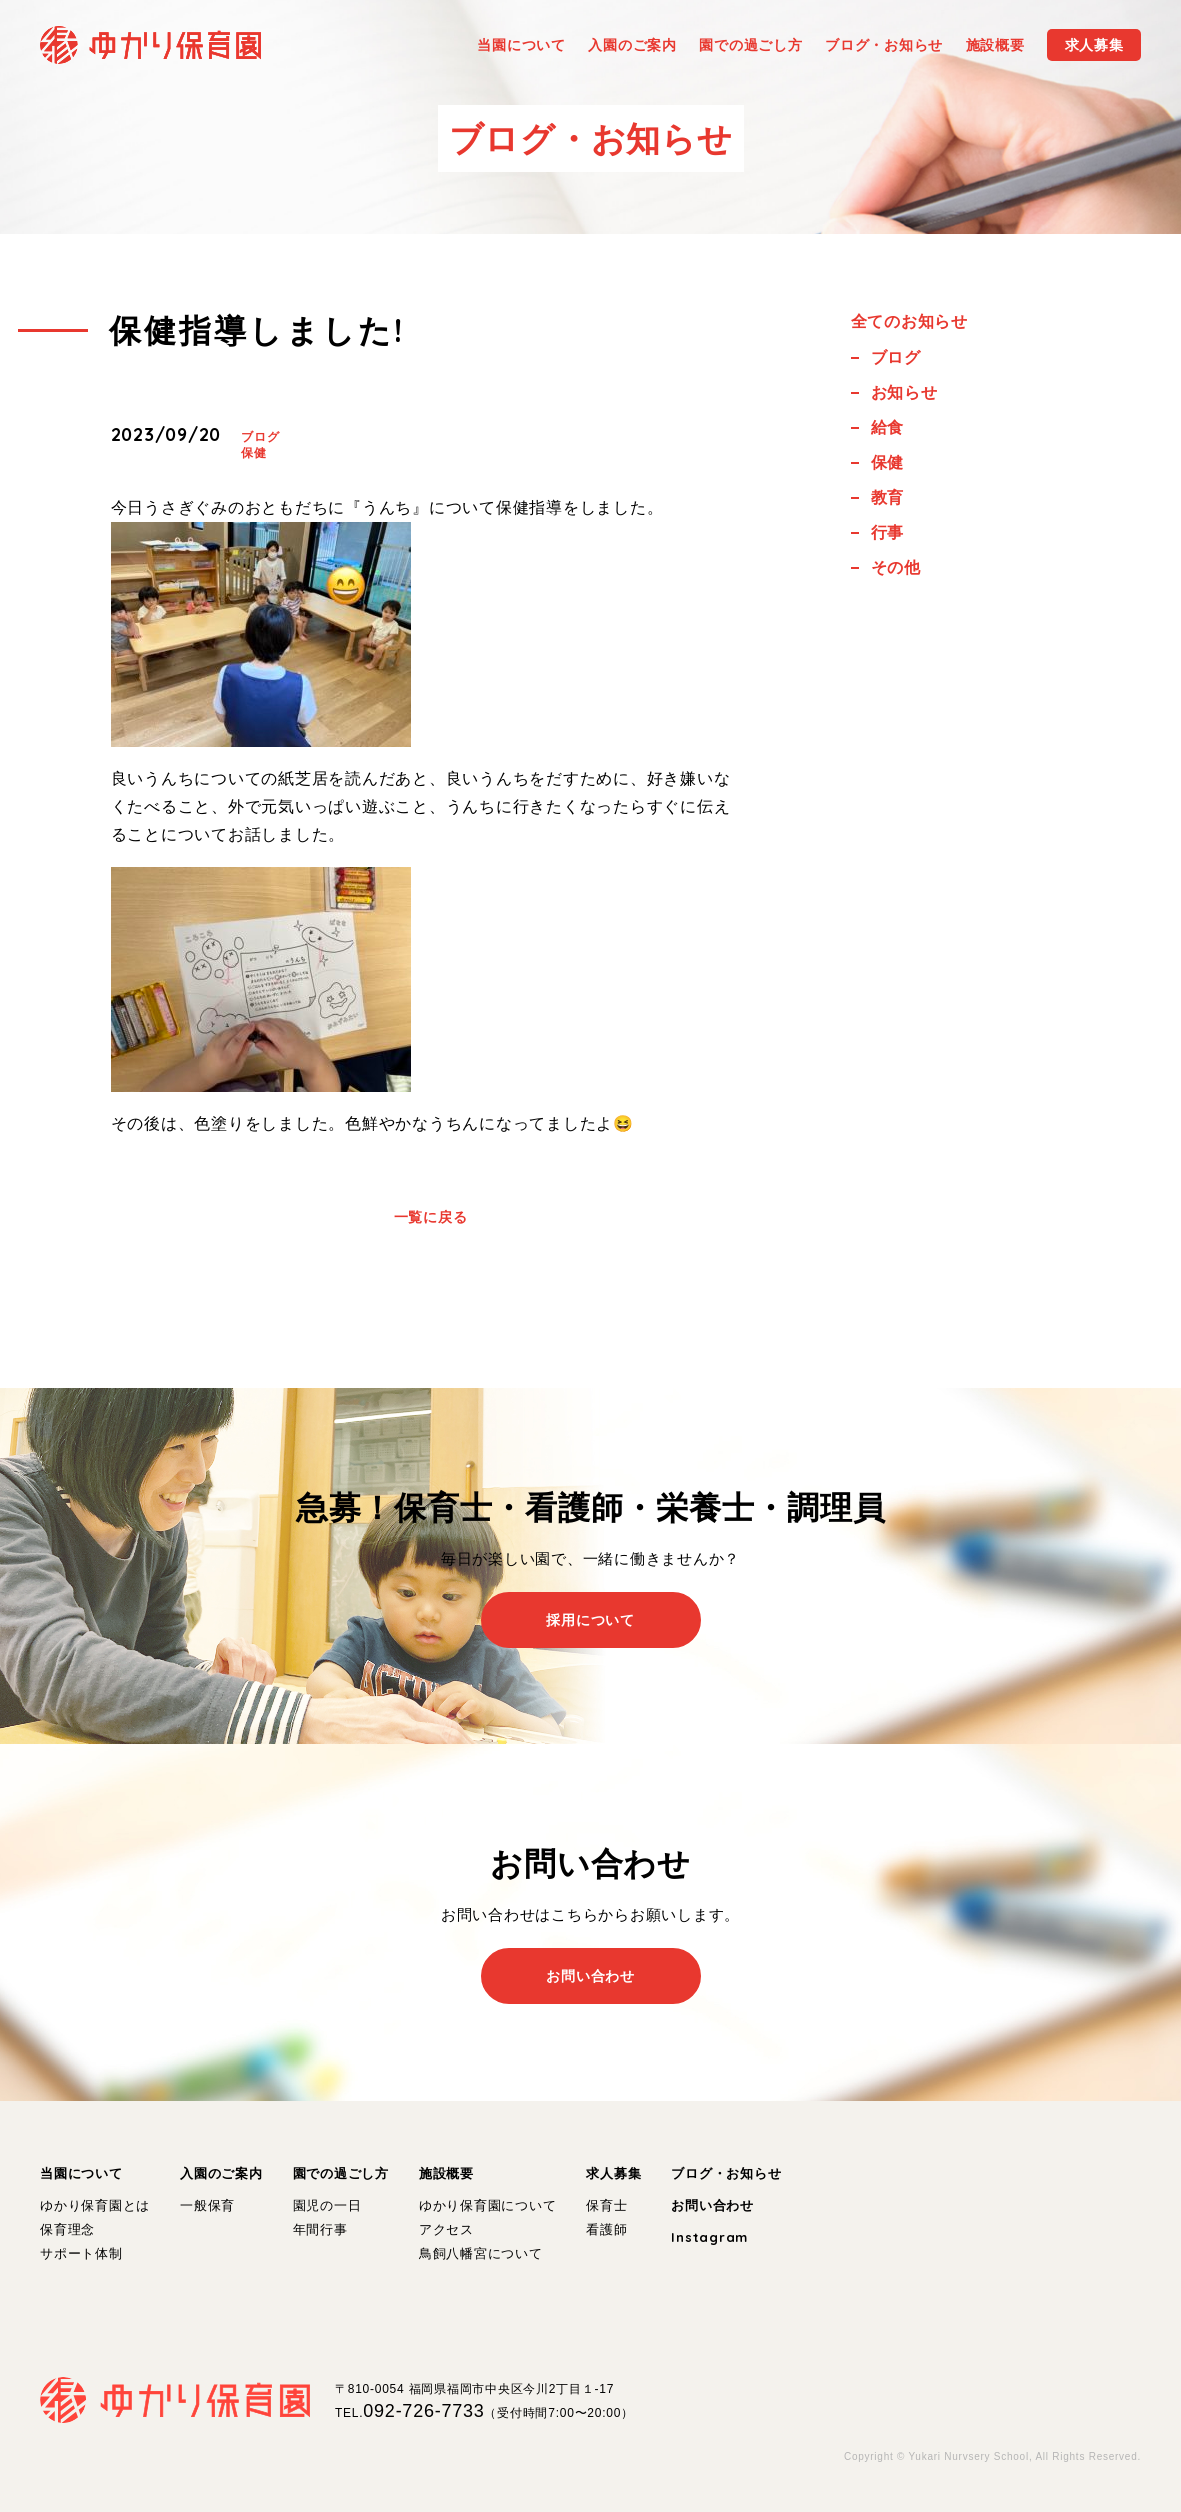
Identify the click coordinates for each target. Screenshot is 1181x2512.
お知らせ (904, 392)
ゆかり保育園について (488, 2205)
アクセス (446, 2229)
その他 (896, 567)
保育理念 (67, 2229)
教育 (888, 497)
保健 (254, 453)
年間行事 (320, 2229)
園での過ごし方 (341, 2173)
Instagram (709, 2237)
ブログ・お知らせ (726, 2173)
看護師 (606, 2229)
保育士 (606, 2205)
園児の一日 (327, 2205)
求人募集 (613, 2173)
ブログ (260, 437)
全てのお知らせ (909, 321)
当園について (81, 2173)
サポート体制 (81, 2253)
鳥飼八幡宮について (481, 2253)
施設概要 (446, 2173)
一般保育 (207, 2205)
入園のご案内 (221, 2173)
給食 (888, 427)
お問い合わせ (712, 2205)
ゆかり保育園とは (95, 2205)
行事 (888, 532)
